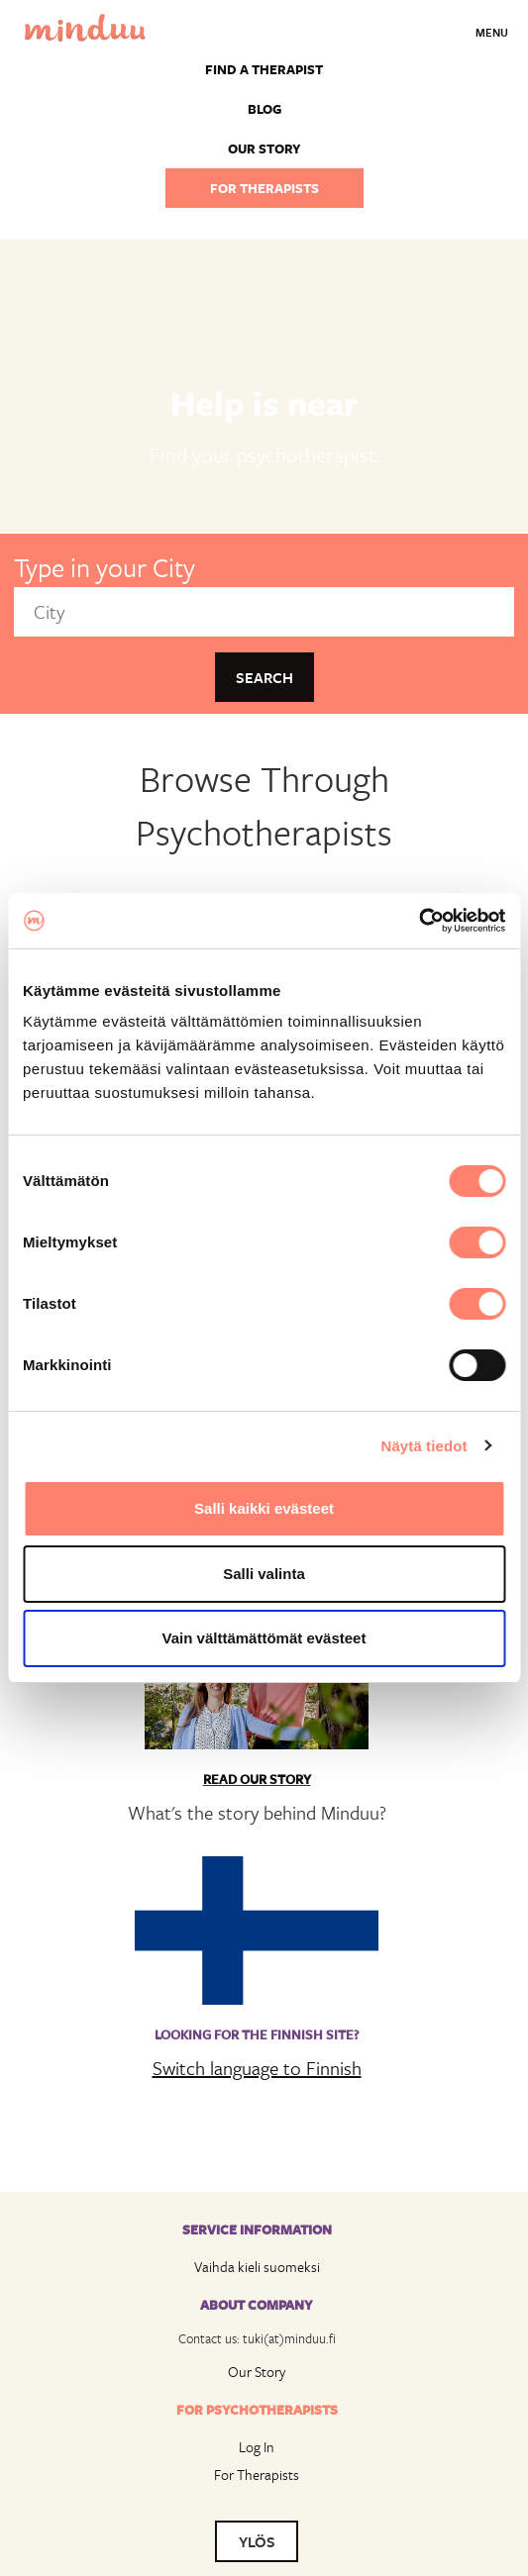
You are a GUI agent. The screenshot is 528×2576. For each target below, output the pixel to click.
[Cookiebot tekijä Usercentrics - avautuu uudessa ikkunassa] (418, 921)
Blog (264, 109)
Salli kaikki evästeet (264, 1508)
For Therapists (256, 2474)
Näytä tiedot (424, 1445)
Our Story (256, 2371)
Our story (264, 148)
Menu (491, 32)
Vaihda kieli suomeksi (257, 2266)
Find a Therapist (264, 69)
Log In (256, 2446)
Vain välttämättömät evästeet (264, 1638)
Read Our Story (257, 1779)
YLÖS (257, 2541)
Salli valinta (264, 1573)
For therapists (264, 188)
